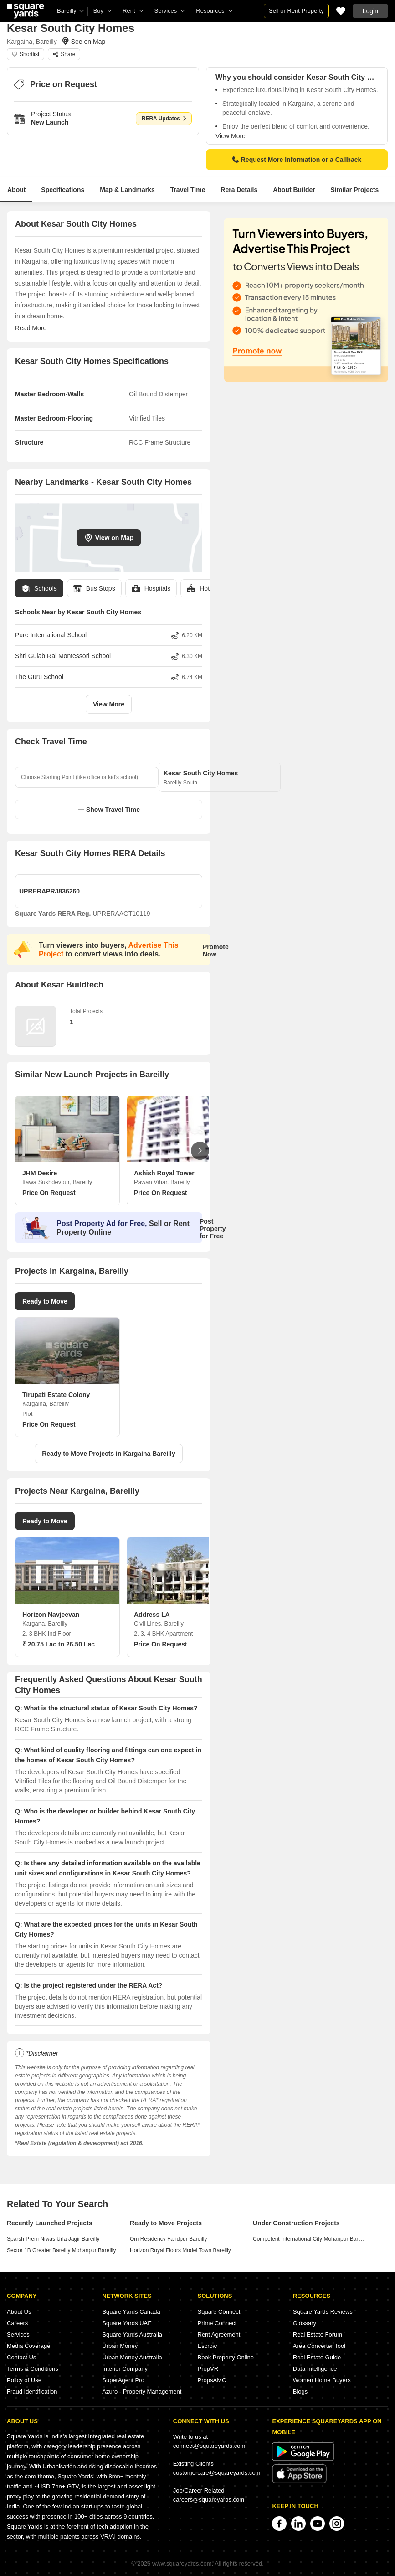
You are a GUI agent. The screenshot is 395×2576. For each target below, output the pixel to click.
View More (230, 136)
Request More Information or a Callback (297, 159)
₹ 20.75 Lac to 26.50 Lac (58, 1644)
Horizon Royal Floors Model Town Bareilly (180, 2250)
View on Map (109, 538)
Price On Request (49, 1192)
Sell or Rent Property (296, 10)
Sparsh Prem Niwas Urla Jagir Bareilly (53, 2239)
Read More (30, 328)
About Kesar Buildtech (59, 984)
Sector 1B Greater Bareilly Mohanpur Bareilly (61, 2250)
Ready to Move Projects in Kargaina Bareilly (108, 1453)
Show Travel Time (108, 809)
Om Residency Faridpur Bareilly (168, 2239)
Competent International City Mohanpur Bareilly (310, 2239)
